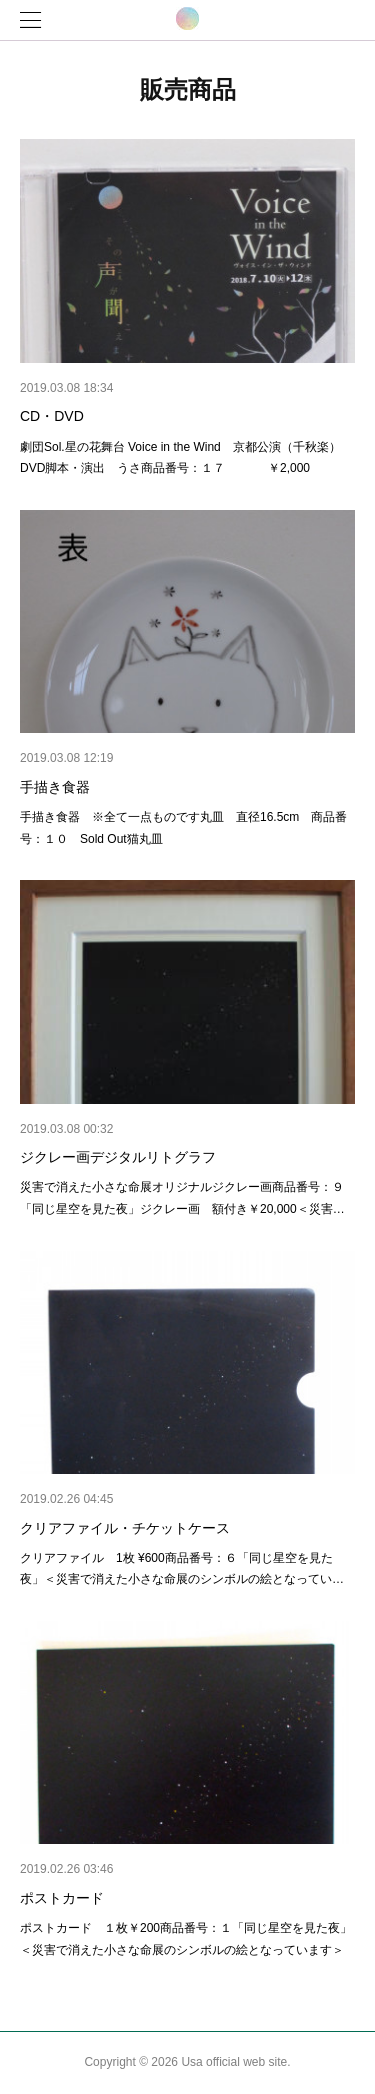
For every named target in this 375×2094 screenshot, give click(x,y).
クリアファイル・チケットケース (125, 1528)
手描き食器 (55, 787)
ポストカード (62, 1898)
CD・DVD (52, 416)
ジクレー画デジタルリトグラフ (118, 1157)
